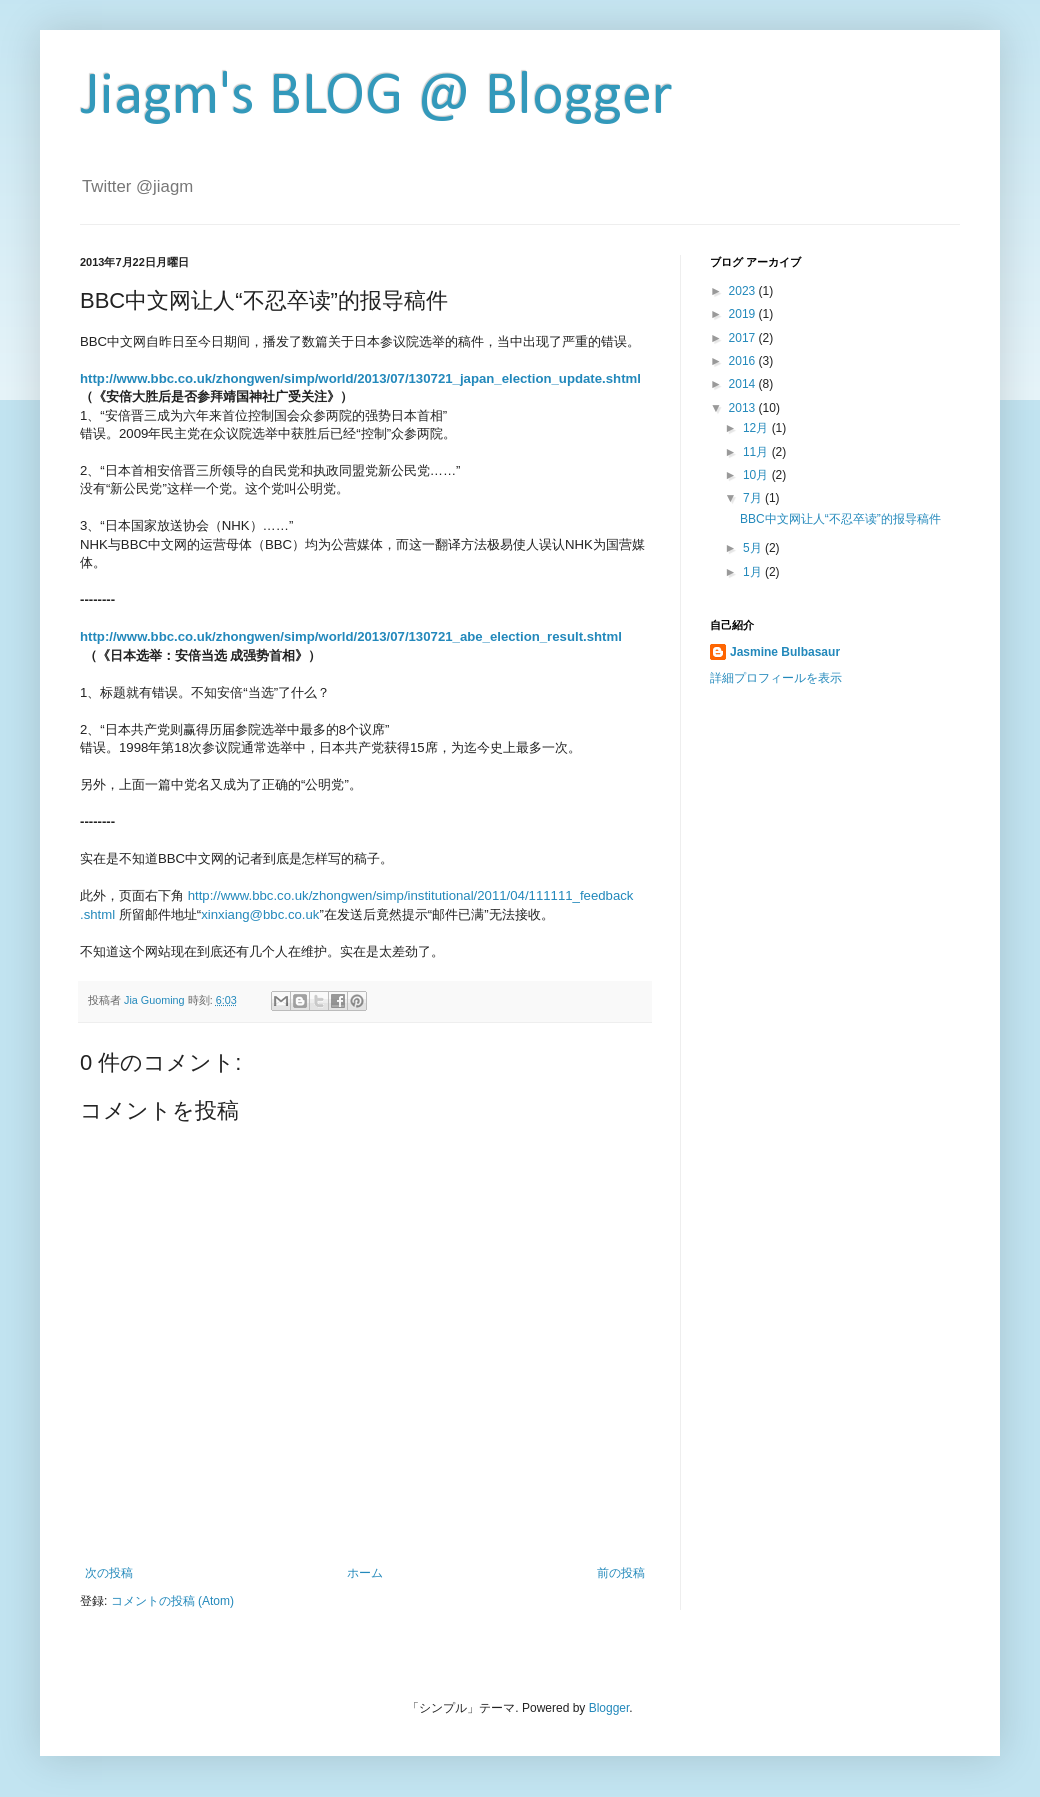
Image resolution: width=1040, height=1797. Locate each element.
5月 (754, 548)
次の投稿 (109, 1573)
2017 (744, 338)
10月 (757, 475)
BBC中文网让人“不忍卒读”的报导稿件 (840, 519)
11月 (757, 452)
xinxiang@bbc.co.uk (260, 914)
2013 (744, 408)
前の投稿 (621, 1573)
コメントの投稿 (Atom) (172, 1601)
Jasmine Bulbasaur (785, 652)
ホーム (365, 1573)
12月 (757, 428)
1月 (754, 572)
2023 (744, 291)
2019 (744, 314)
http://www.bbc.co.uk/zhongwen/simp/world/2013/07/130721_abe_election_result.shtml (351, 636)
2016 (744, 361)
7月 (754, 498)
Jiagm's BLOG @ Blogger (376, 98)
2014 (744, 384)
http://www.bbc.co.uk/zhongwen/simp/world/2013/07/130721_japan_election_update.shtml (360, 378)
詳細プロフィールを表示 (776, 678)
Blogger (609, 1708)
